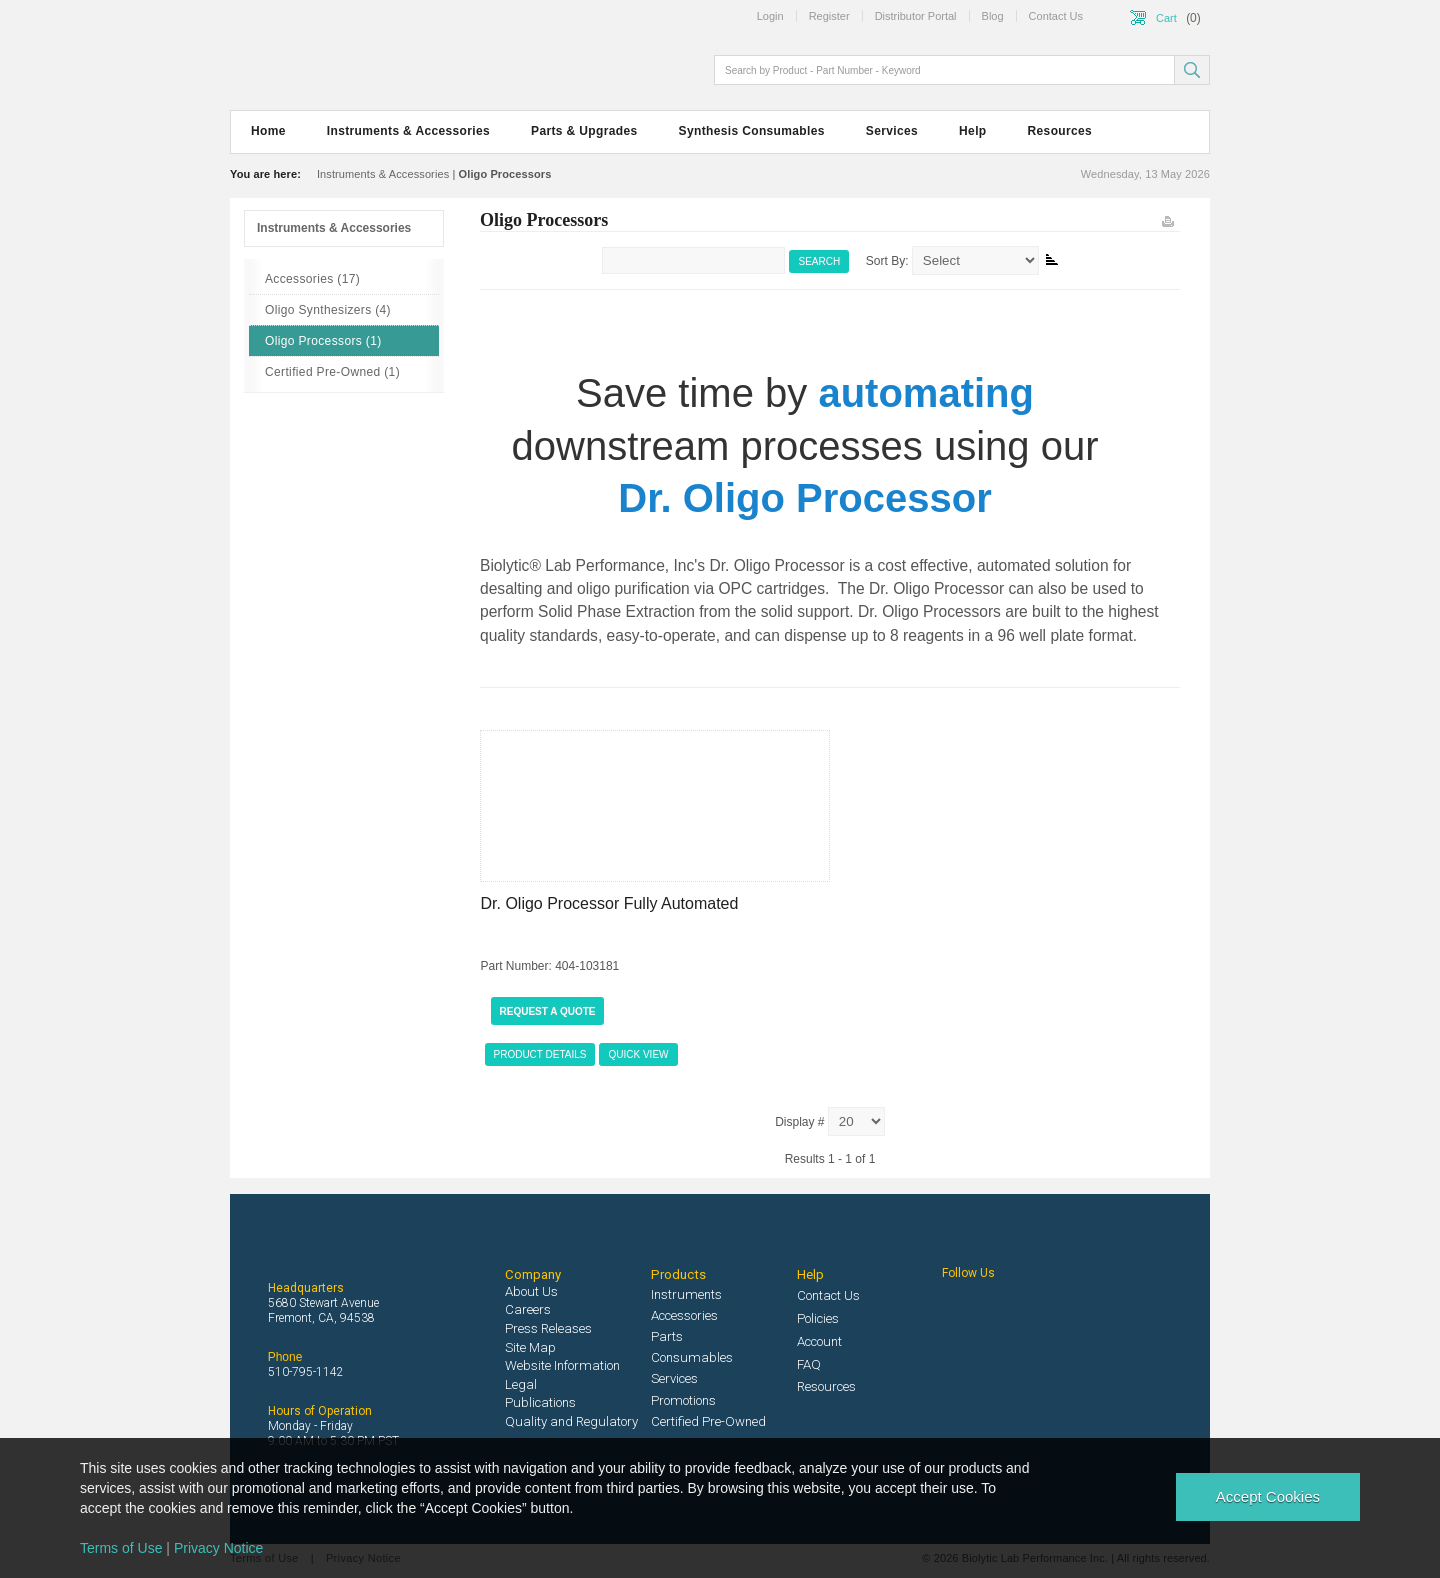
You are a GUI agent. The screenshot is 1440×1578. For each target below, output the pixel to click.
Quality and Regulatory (571, 1421)
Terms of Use (121, 1548)
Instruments (686, 1294)
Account (819, 1341)
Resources (1060, 131)
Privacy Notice (218, 1548)
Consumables (692, 1357)
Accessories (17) (312, 279)
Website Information (562, 1365)
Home (268, 131)
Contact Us (828, 1295)
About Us (531, 1291)
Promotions (683, 1400)
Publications (540, 1402)
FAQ (809, 1364)
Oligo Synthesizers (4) (328, 310)
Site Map (530, 1347)
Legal (521, 1384)
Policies (818, 1318)
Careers (528, 1309)
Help (972, 131)
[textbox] (946, 70)
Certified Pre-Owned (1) (332, 372)
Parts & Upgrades (584, 131)
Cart (1166, 18)
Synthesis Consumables (752, 131)
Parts (667, 1336)
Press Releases (548, 1328)
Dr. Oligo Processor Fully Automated (610, 903)
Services (892, 131)
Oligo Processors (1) (323, 341)
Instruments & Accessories (408, 131)
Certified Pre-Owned (708, 1421)
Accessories (684, 1315)
